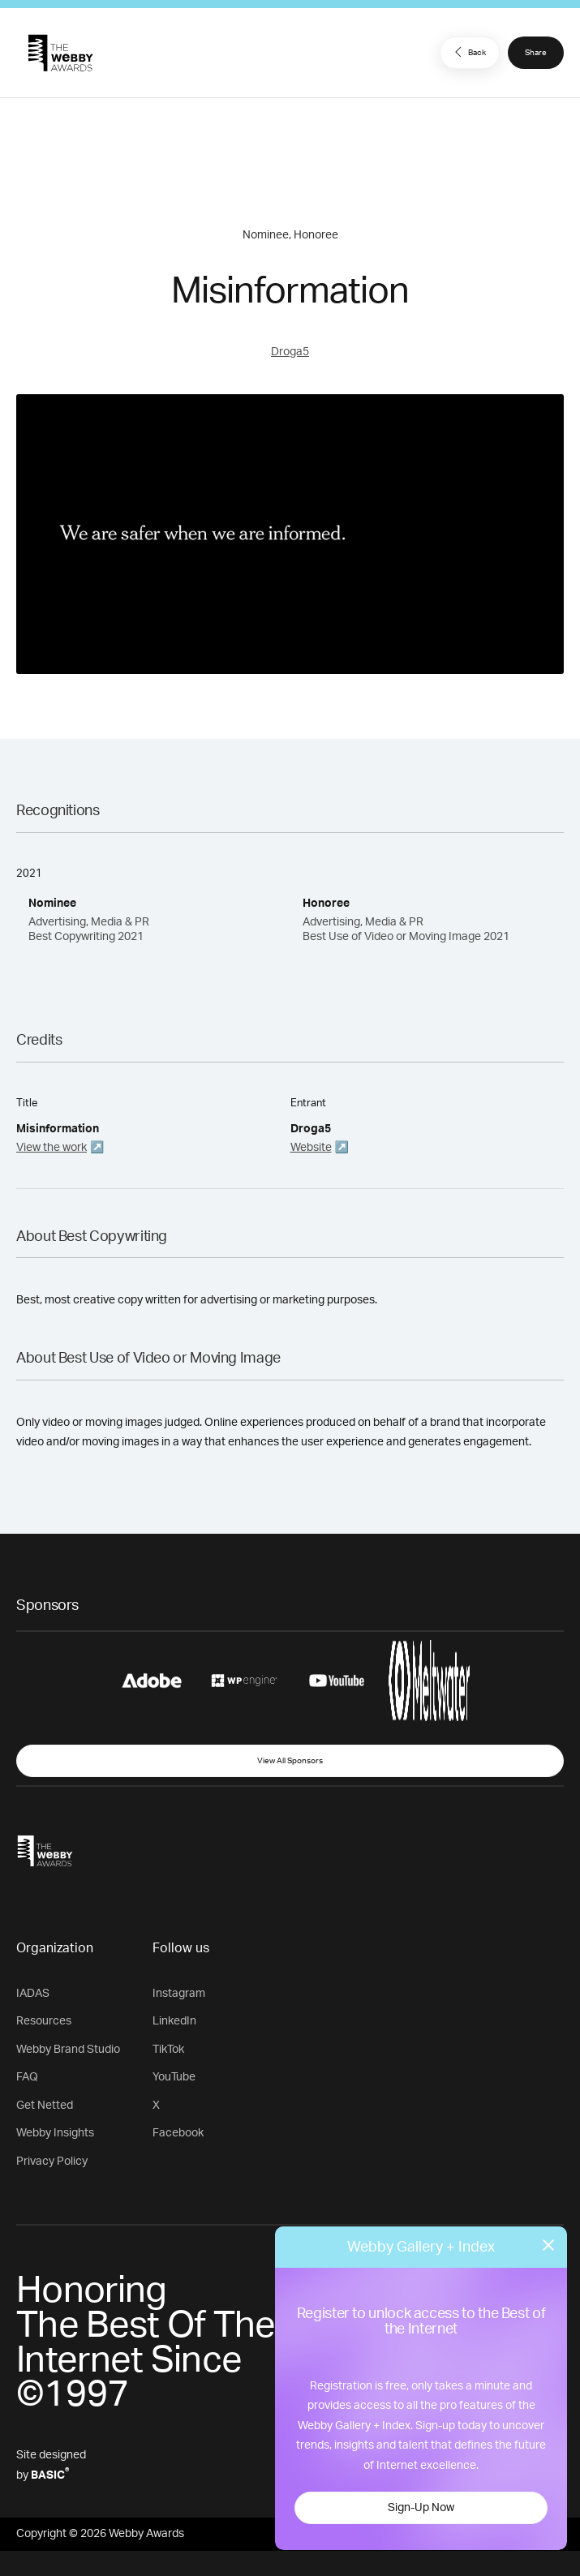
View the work (51, 1147)
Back (468, 52)
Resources (43, 2021)
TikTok (168, 2049)
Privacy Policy (52, 2161)
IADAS (32, 1993)
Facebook (178, 2133)
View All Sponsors (290, 1761)
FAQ (27, 2077)
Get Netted (44, 2105)
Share (536, 53)
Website (311, 1147)
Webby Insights (55, 2133)
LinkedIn (174, 2021)
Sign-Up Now (421, 2508)
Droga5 (290, 352)
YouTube (174, 2077)
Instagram (179, 1993)
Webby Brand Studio (68, 2049)
